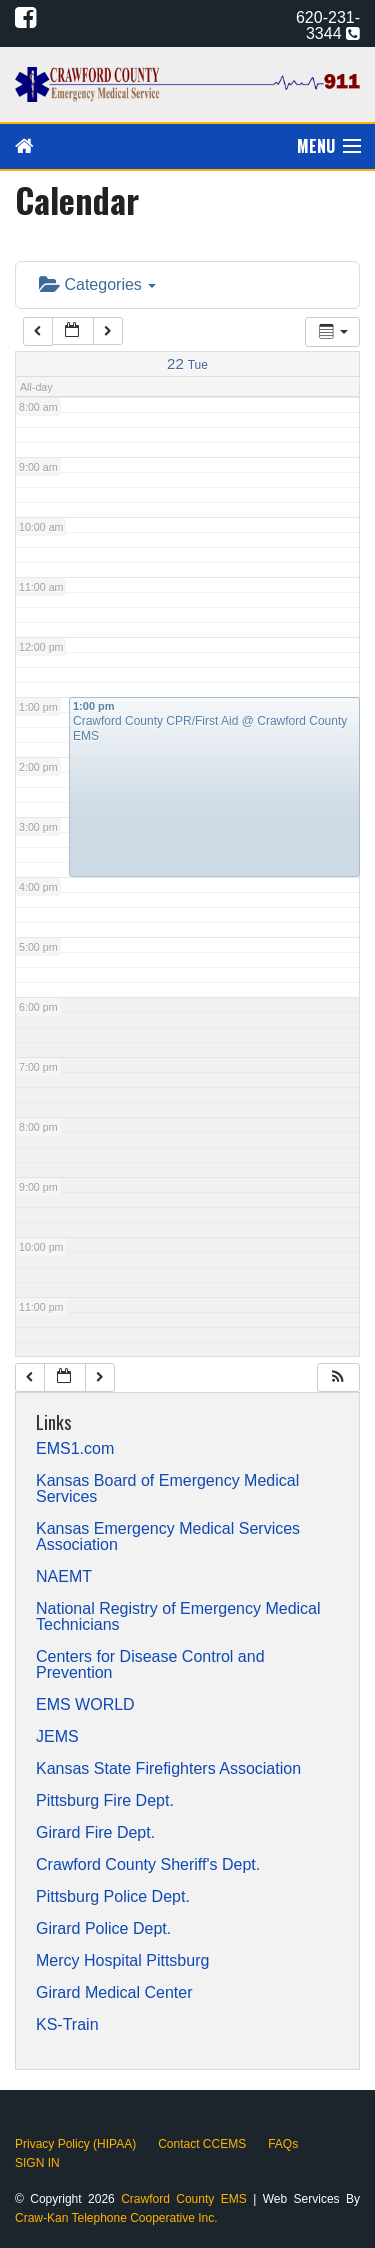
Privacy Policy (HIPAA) (75, 2144)
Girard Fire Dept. (95, 1833)
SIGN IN (37, 2163)
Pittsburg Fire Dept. (105, 1801)
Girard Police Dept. (103, 1929)
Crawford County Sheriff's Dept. (148, 1865)
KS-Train (67, 2025)
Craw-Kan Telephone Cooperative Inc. (116, 2218)
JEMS (57, 1737)
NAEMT (64, 1577)
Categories (97, 284)
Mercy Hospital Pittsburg (122, 1961)
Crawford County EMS (187, 2199)
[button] (338, 1377)
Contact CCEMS (202, 2144)
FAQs (283, 2144)
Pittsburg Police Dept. (113, 1897)
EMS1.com (75, 1449)
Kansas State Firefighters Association (168, 1769)
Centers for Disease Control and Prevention (150, 1665)
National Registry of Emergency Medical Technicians (178, 1617)
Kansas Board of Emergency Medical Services (167, 1489)
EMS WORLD (85, 1705)
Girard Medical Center (114, 1993)
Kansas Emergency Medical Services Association (168, 1537)
